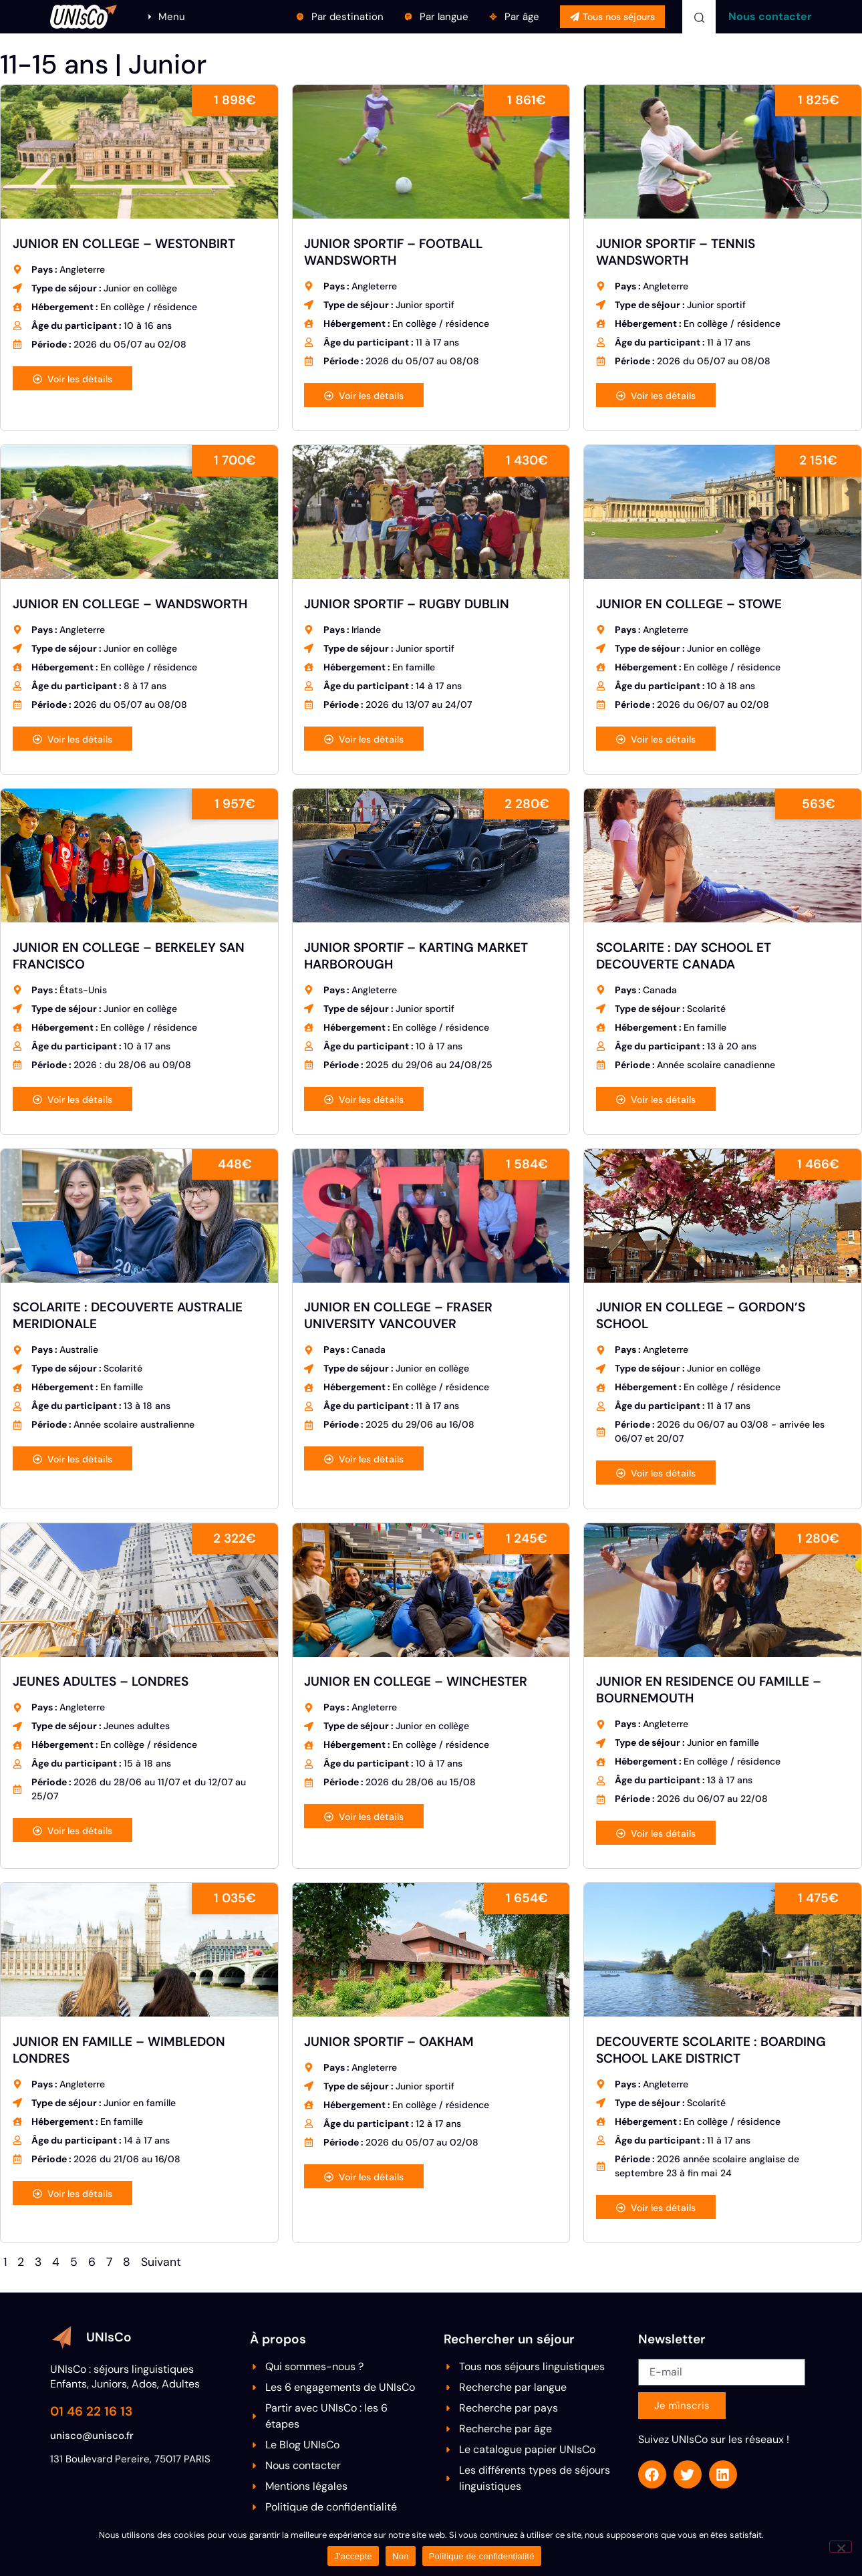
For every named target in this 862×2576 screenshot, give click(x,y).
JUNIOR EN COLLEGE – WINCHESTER (415, 1681)
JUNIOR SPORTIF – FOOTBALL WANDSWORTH (393, 252)
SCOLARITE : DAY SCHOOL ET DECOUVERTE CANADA (683, 956)
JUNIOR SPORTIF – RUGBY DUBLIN (406, 604)
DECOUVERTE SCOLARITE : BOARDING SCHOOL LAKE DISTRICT (711, 2050)
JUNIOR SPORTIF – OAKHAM (389, 2041)
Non (400, 2556)
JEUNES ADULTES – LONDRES (100, 1681)
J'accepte (353, 2556)
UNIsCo (109, 2337)
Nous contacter (770, 16)
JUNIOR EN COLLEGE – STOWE (689, 604)
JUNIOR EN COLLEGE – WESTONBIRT (124, 243)
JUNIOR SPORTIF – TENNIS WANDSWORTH (675, 252)
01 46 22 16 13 (91, 2411)
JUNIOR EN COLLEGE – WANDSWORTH (130, 604)
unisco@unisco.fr (92, 2435)
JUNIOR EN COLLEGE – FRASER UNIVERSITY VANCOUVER (398, 1315)
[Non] (840, 2547)
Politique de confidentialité (482, 2556)
